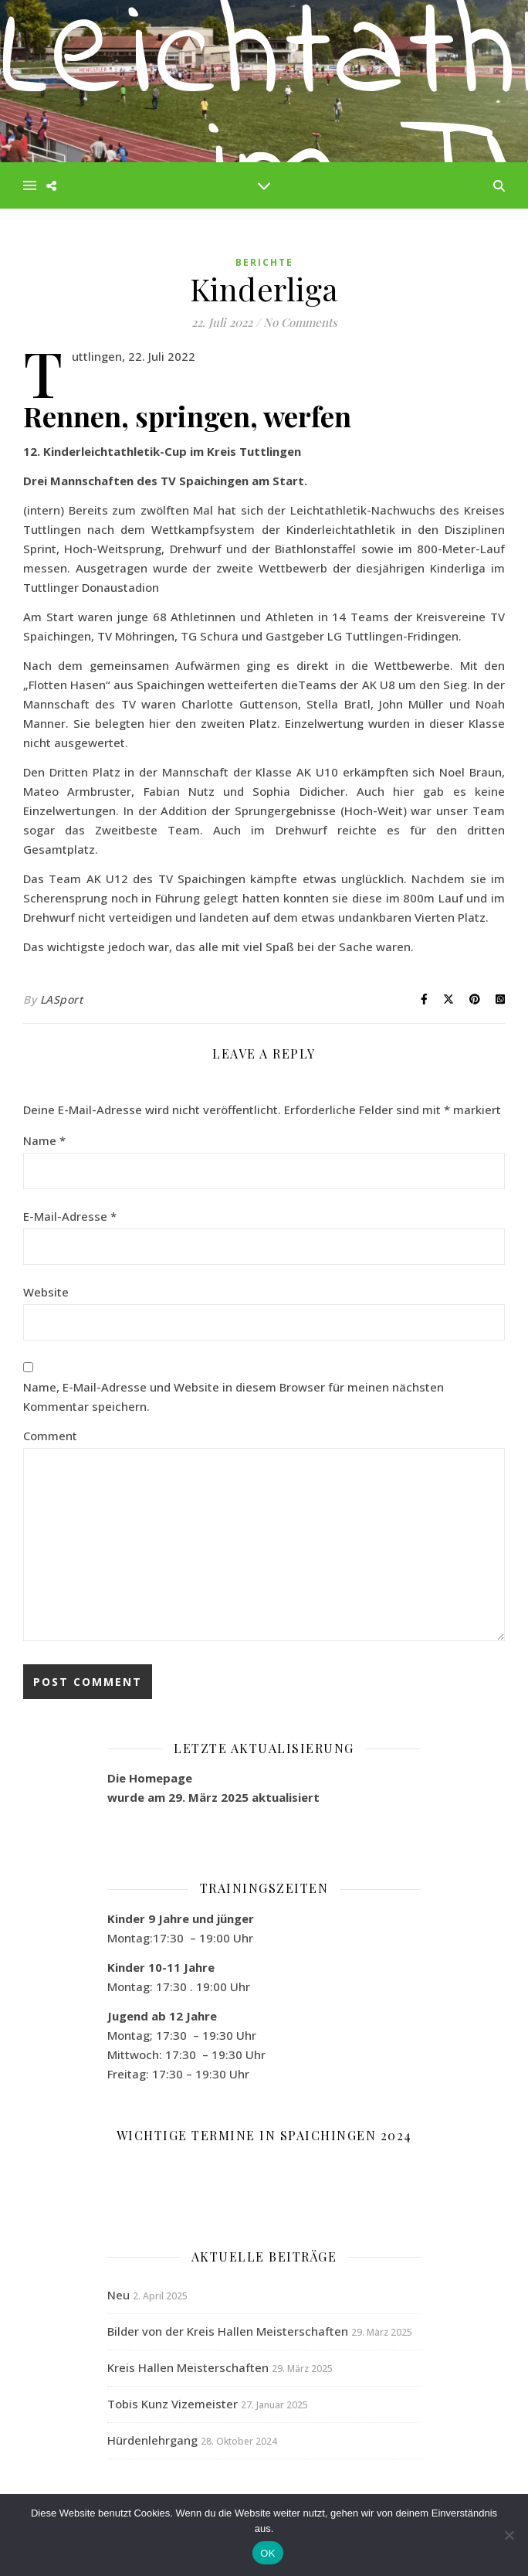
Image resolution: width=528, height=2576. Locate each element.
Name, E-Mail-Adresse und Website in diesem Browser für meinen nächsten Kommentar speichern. (233, 1396)
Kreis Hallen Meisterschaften (188, 2367)
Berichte (264, 262)
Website (46, 1292)
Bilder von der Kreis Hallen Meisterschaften (227, 2331)
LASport (61, 999)
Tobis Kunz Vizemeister (172, 2403)
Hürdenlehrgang (152, 2440)
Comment (50, 1435)
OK (267, 2553)
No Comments (300, 322)
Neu (118, 2294)
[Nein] (508, 2535)
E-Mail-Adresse (70, 1216)
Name (44, 1140)
